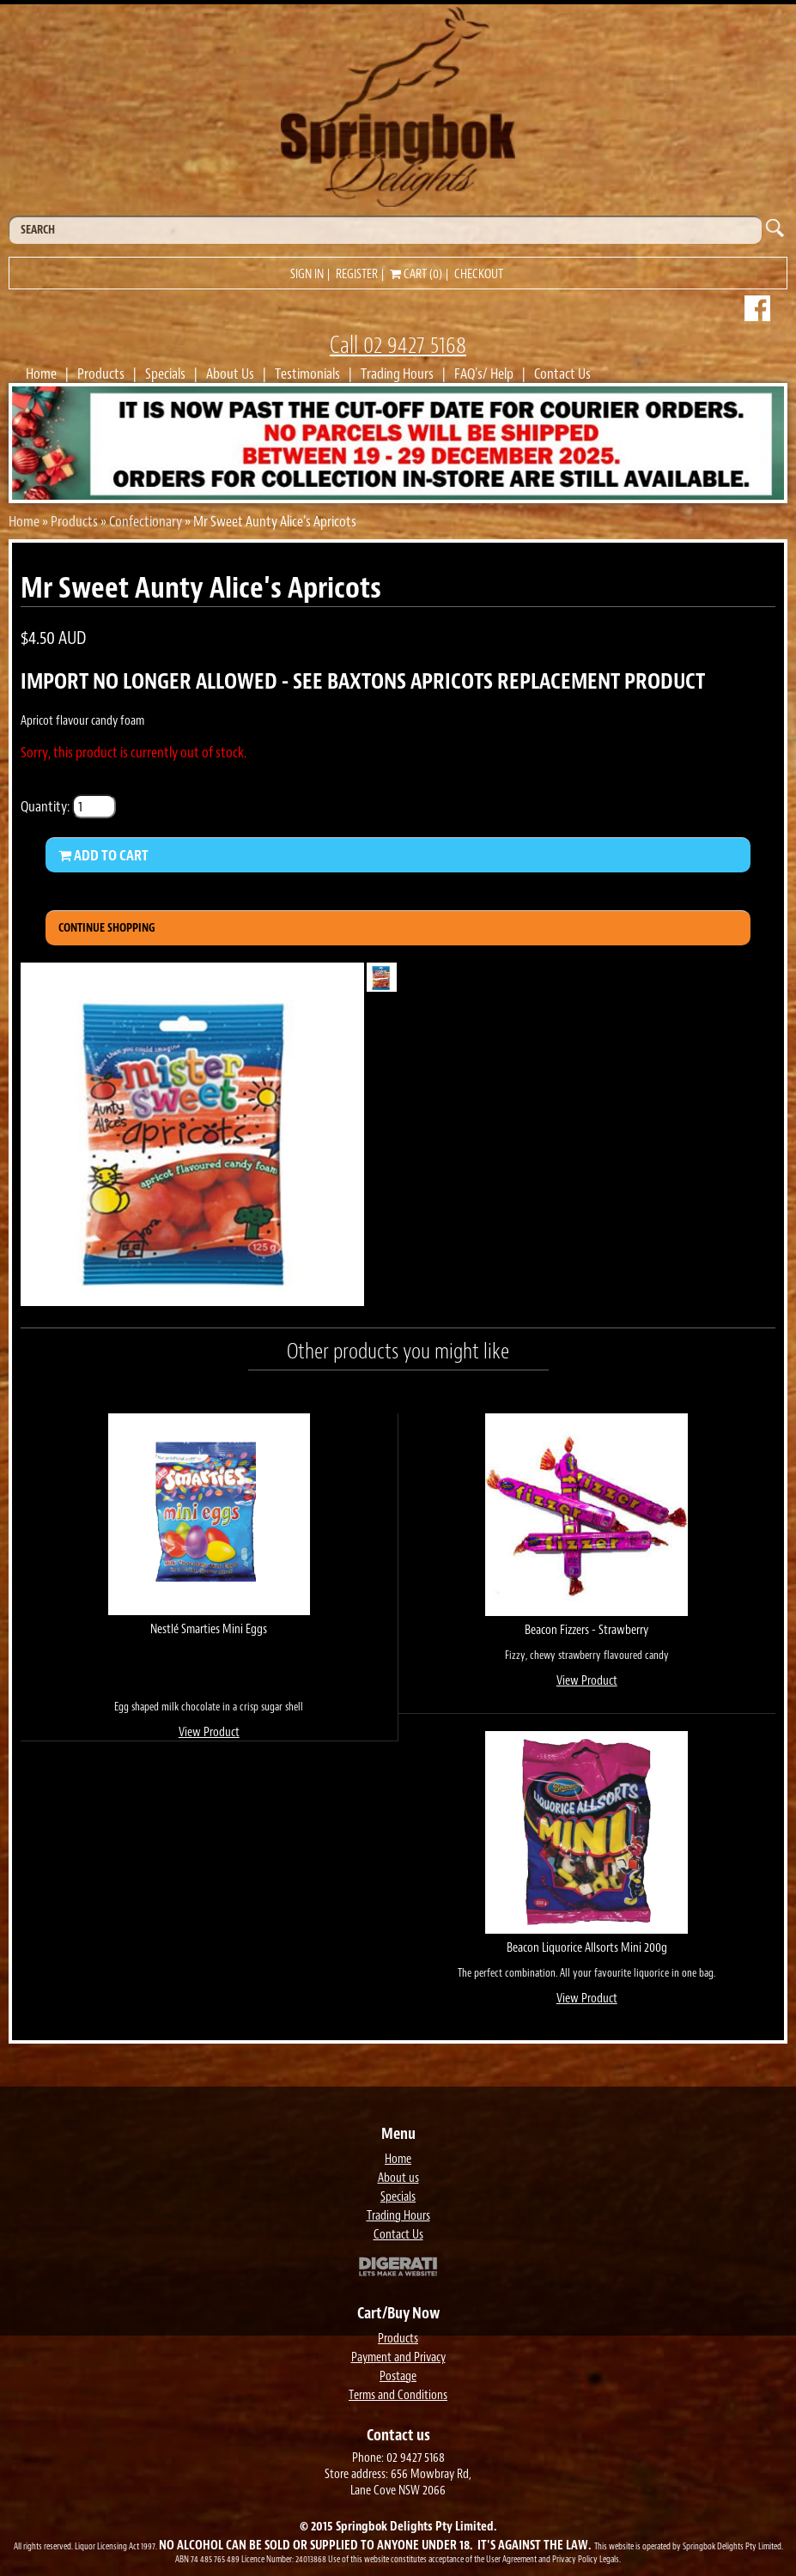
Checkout (478, 274)
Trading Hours (397, 373)
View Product (209, 1732)
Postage (398, 2376)
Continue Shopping (106, 927)
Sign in (307, 274)
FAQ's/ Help (483, 373)
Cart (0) (416, 274)
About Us (230, 373)
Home (41, 373)
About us (398, 2178)
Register (357, 274)
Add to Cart (103, 855)
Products (101, 373)
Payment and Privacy (398, 2357)
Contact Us (562, 373)
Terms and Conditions (398, 2395)
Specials (165, 373)
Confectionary (145, 521)
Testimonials (307, 373)
